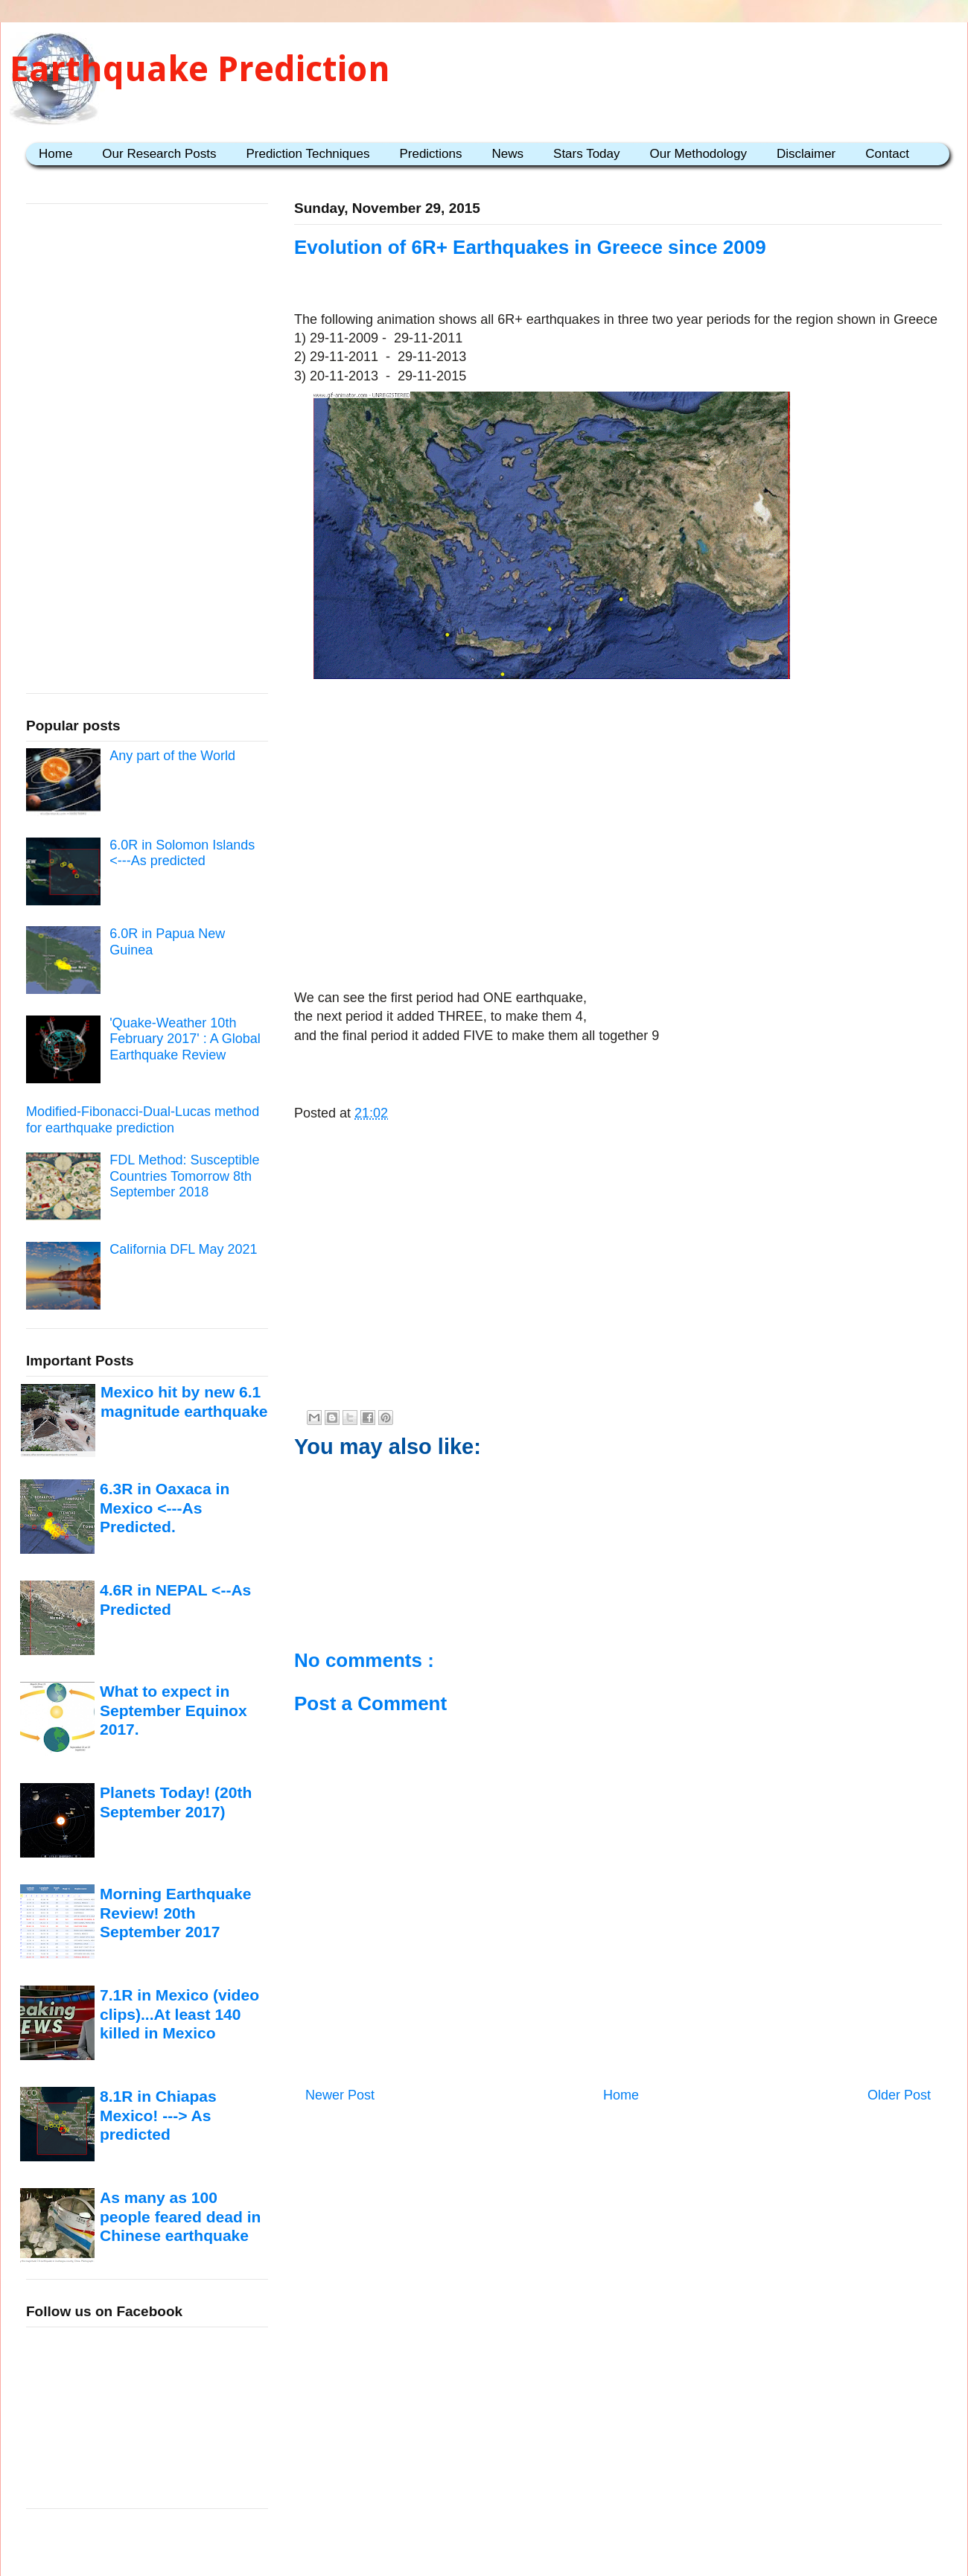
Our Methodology (698, 154)
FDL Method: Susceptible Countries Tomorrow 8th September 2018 (184, 1175)
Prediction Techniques (307, 154)
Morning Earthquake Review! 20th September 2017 (175, 1912)
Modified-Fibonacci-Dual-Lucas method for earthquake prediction (142, 1119)
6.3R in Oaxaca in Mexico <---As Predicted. (164, 1507)
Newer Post (340, 2095)
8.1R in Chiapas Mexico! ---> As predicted (158, 2115)
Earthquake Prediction (200, 68)
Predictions (430, 154)
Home (55, 154)
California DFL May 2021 (183, 1249)
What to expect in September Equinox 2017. (173, 1710)
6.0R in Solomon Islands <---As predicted (182, 853)
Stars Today (586, 154)
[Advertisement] (618, 872)
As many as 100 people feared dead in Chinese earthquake (180, 2216)
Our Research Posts (159, 154)
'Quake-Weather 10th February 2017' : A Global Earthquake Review (185, 1039)
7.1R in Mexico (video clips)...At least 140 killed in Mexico (179, 2013)
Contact (887, 154)
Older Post (899, 2095)
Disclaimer (806, 154)
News (508, 154)
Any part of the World (172, 755)
